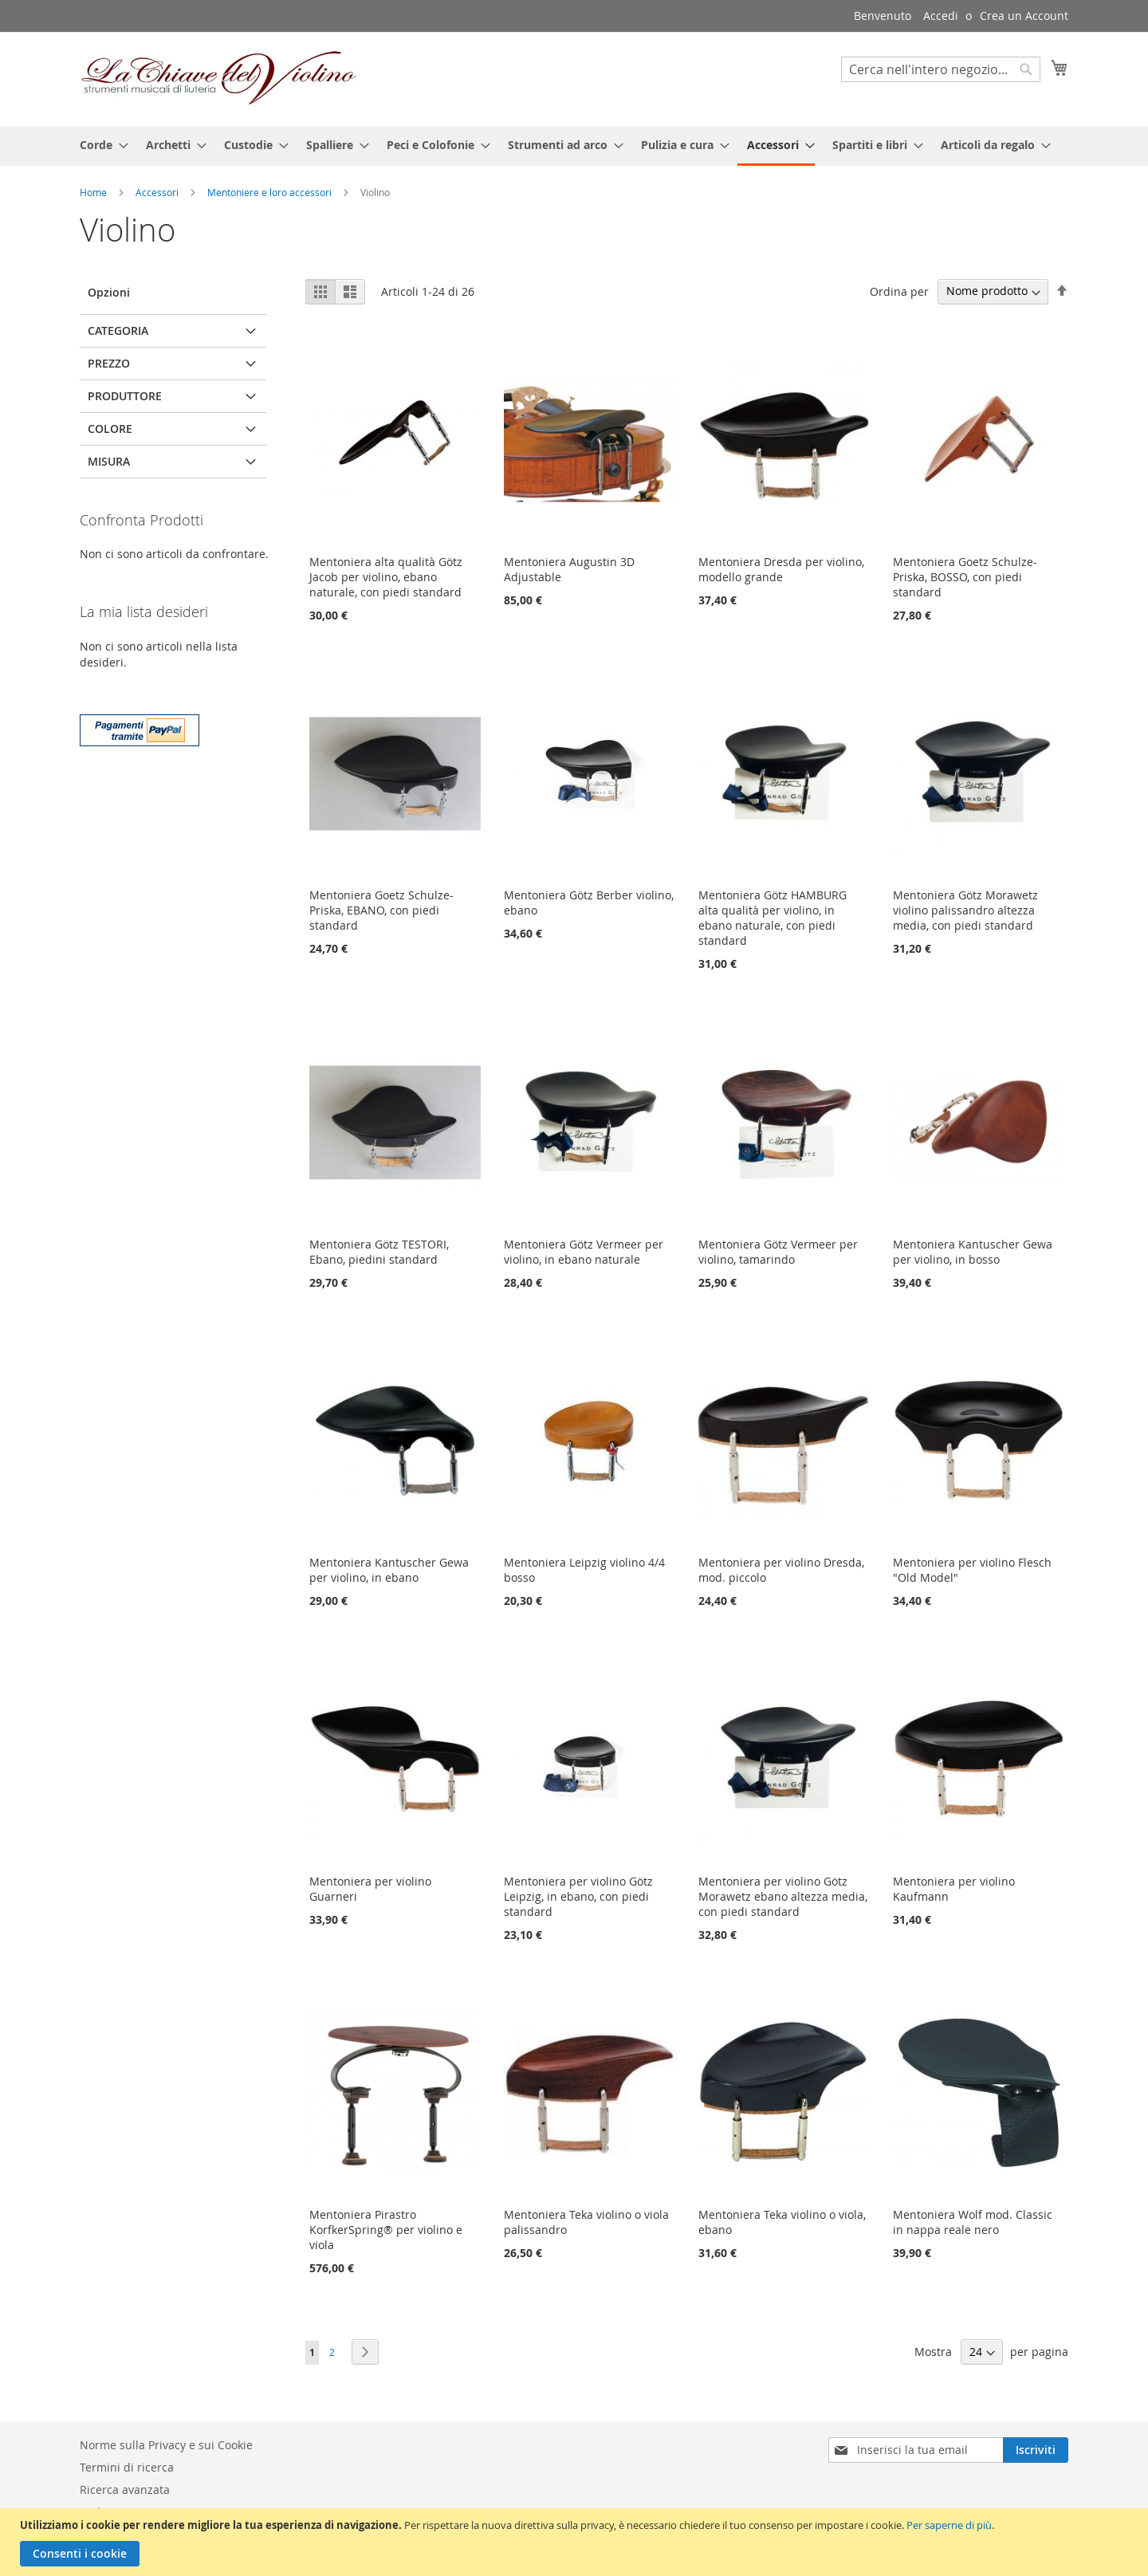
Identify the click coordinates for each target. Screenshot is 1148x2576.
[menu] (574, 146)
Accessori (158, 192)
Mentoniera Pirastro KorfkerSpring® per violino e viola (385, 2229)
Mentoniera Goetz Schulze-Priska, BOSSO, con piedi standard (965, 577)
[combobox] (940, 69)
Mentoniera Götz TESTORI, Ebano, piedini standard (379, 1252)
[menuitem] (99, 144)
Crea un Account (1024, 15)
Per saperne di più (949, 2525)
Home (94, 192)
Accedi (940, 15)
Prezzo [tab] (109, 363)
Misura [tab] (109, 461)
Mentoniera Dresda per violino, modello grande (781, 569)
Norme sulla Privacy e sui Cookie (166, 2444)
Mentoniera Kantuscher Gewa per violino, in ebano (389, 1570)
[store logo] (219, 78)
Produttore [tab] (125, 395)
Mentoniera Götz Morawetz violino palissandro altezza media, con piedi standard (965, 910)
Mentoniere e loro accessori (270, 192)
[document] (576, 2542)
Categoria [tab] (118, 330)
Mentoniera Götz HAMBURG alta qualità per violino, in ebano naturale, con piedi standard (772, 917)
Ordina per (899, 290)
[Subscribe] (1035, 2450)
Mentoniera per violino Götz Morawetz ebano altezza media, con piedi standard (782, 1896)
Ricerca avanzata (125, 2489)
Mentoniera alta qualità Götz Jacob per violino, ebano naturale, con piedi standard (385, 577)
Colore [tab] (110, 428)
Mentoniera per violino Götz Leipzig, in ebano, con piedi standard (578, 1896)
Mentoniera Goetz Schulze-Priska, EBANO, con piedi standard (381, 910)
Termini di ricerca (127, 2467)
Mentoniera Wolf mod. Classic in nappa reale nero (972, 2222)
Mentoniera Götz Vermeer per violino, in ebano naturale (583, 1252)
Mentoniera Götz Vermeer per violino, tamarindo (778, 1252)
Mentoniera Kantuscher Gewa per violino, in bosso (972, 1252)
